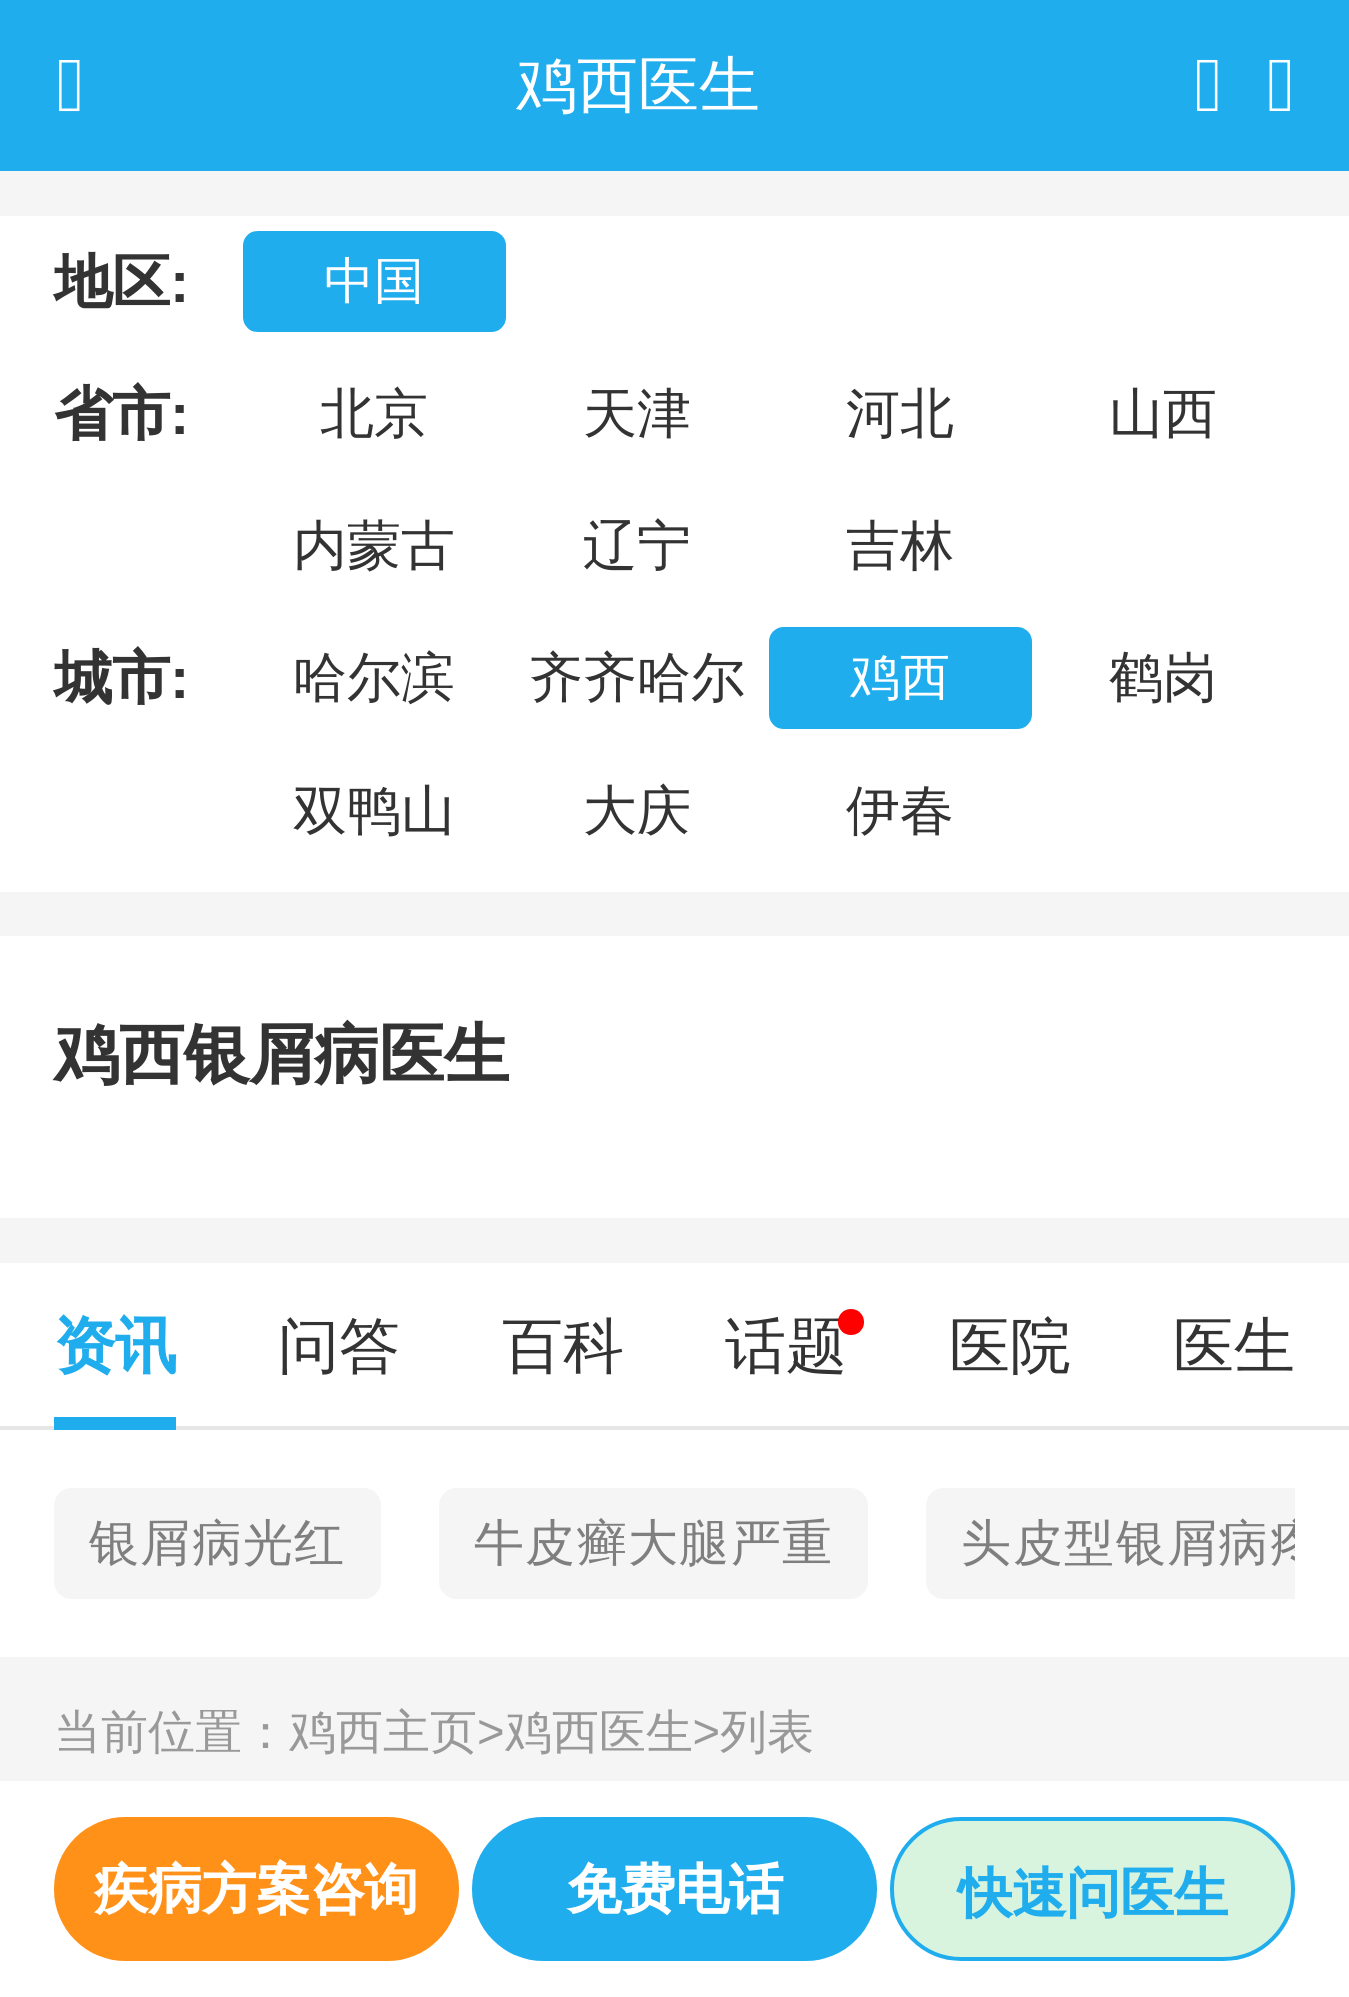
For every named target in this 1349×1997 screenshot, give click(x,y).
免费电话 (675, 1889)
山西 (1163, 413)
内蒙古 (374, 545)
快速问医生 (1093, 1893)
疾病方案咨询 (256, 1889)
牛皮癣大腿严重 (653, 1543)
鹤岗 (1163, 677)
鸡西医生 (613, 1731)
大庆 (637, 810)
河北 (900, 413)
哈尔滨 (374, 677)
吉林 (900, 545)
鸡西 (900, 677)
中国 (374, 281)
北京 (374, 413)
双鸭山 (374, 810)
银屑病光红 (217, 1543)
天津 (637, 413)
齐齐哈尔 (637, 677)
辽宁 (637, 545)
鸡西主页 (397, 1731)
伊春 (900, 810)
